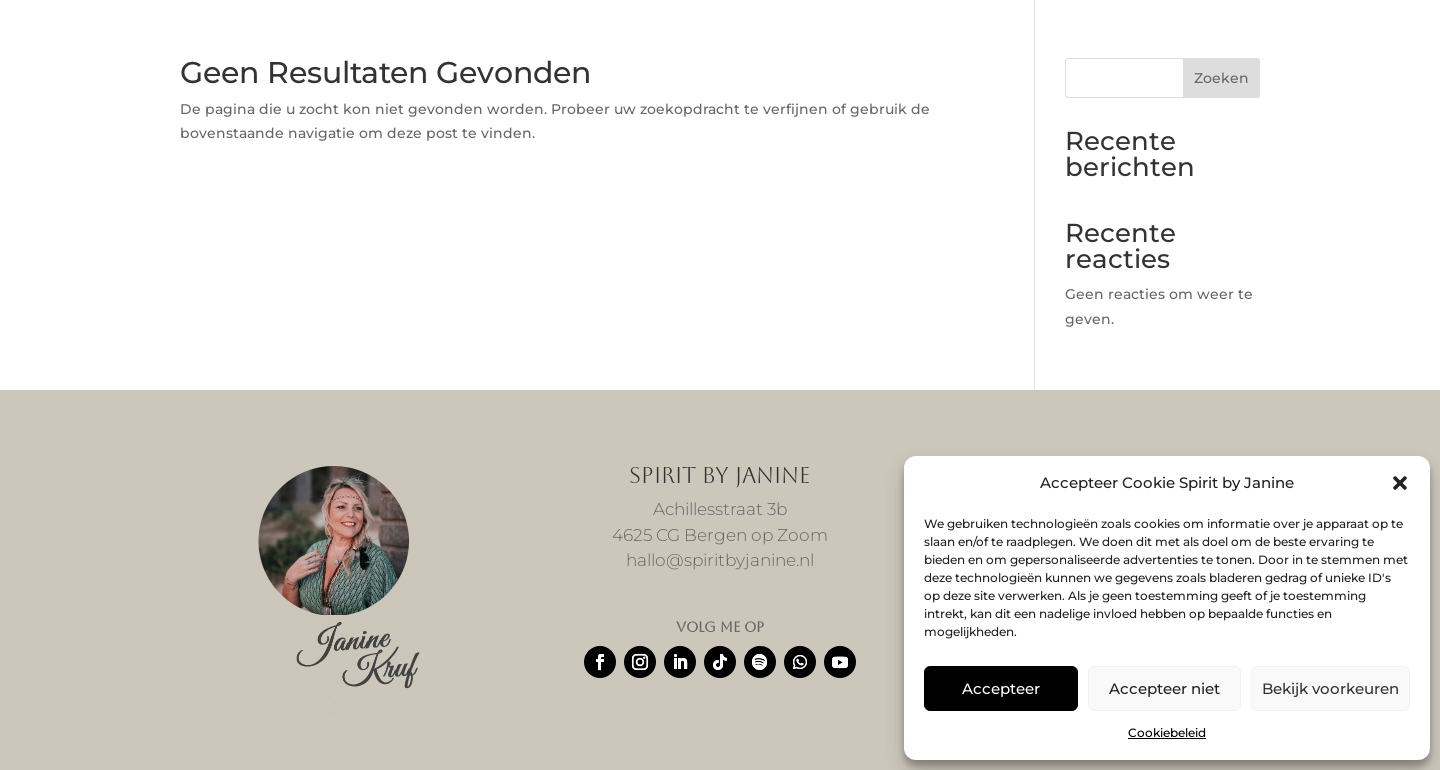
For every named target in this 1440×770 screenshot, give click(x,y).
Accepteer (1001, 688)
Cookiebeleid (1167, 732)
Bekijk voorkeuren (1330, 688)
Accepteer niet (1164, 688)
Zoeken (1221, 78)
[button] (1400, 483)
